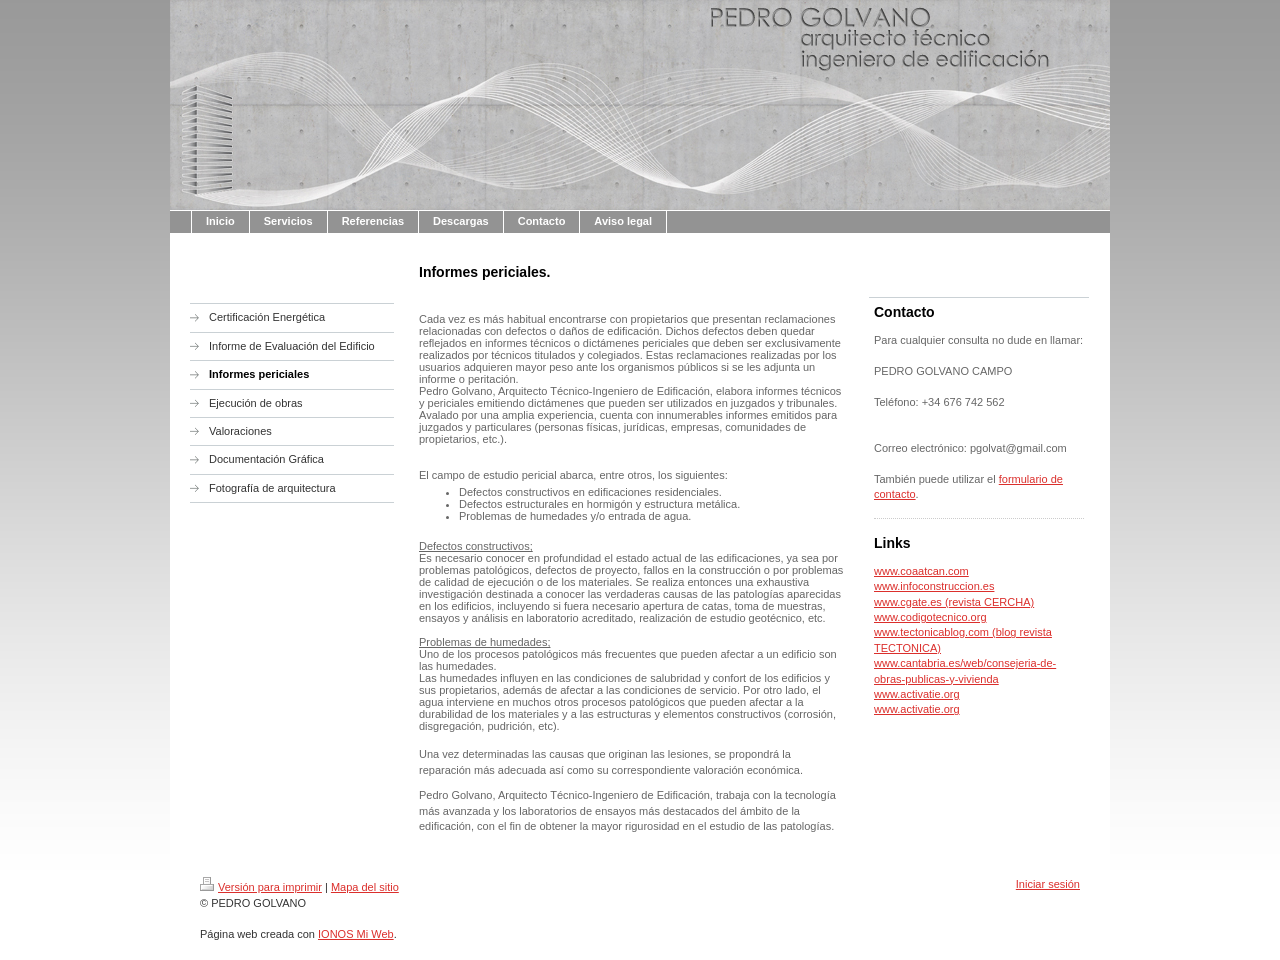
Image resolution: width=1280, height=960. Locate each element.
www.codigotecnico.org (930, 617)
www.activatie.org (917, 694)
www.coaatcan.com (921, 571)
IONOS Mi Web (356, 934)
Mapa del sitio (365, 887)
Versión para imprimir (261, 887)
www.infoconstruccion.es (934, 586)
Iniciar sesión (1048, 884)
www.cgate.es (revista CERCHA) (954, 602)
